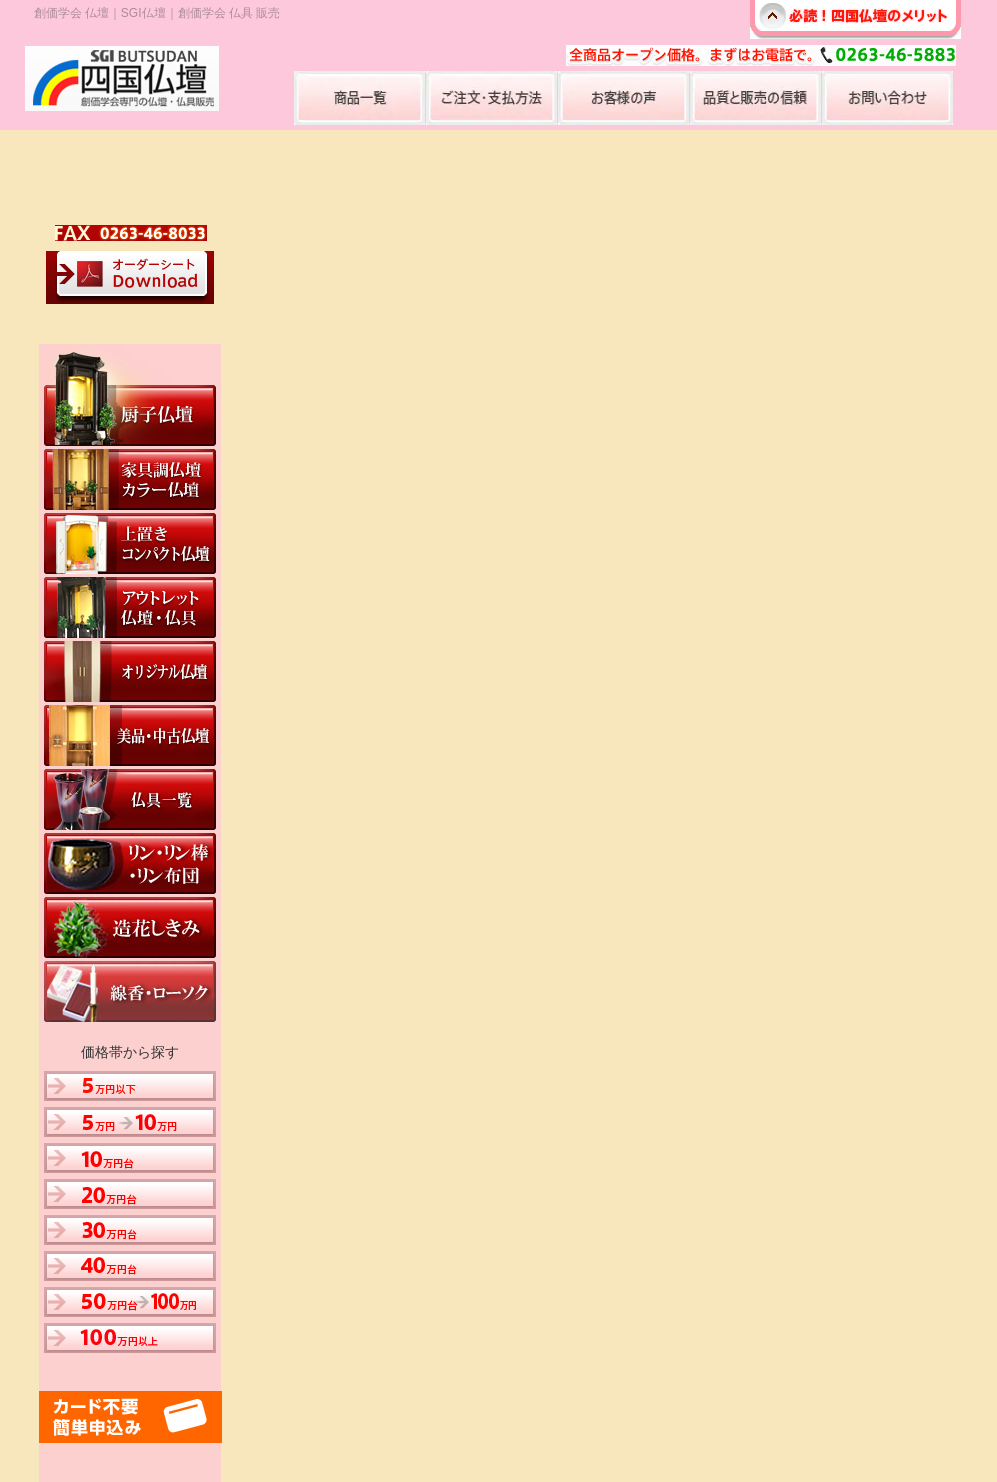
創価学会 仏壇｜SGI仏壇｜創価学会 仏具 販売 (157, 13)
